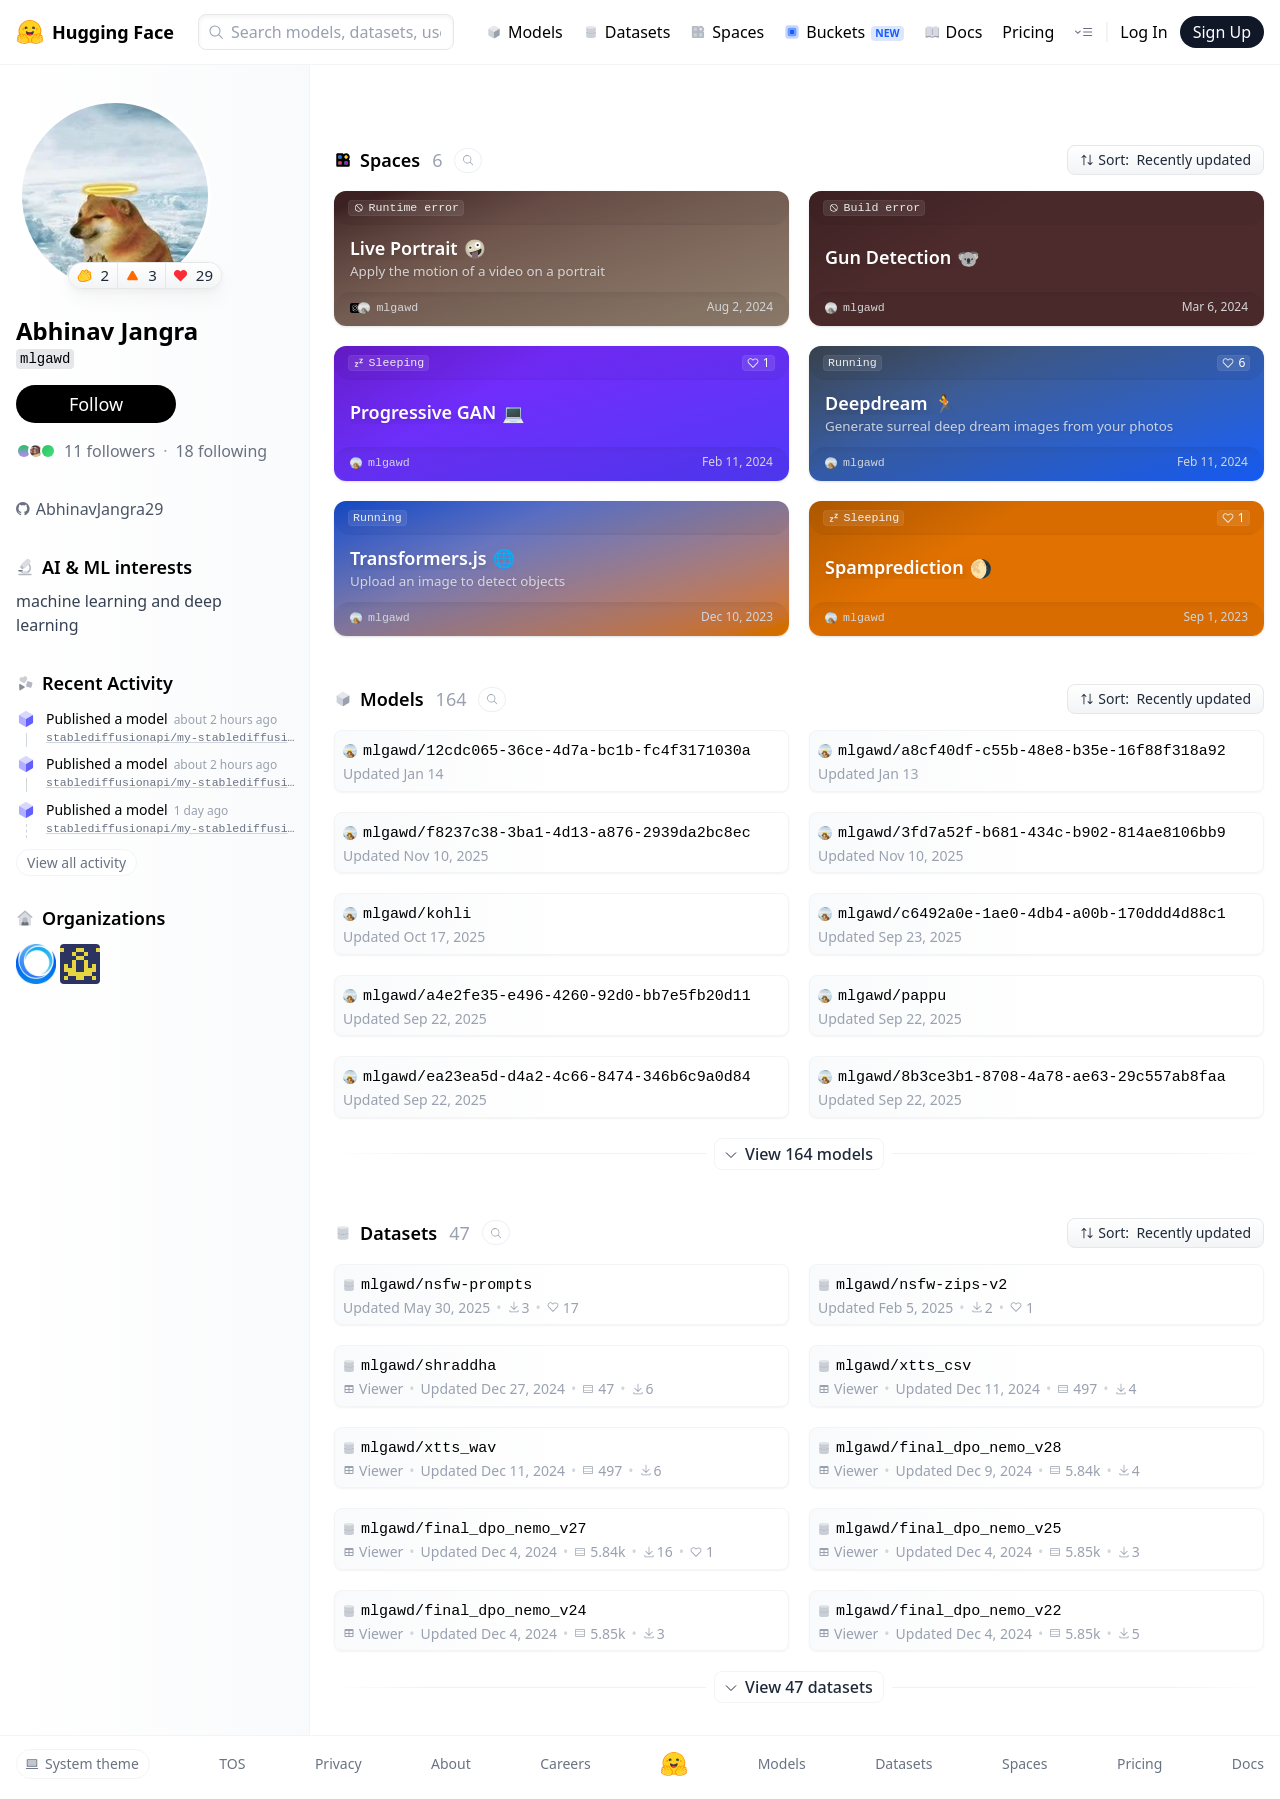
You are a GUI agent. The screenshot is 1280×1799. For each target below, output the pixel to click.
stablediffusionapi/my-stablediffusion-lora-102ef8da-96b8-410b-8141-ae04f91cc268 (172, 737)
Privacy (338, 1763)
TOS (232, 1763)
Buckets (843, 32)
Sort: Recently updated (1165, 159)
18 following (221, 451)
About (451, 1763)
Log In (1143, 32)
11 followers (109, 451)
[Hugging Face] (674, 1764)
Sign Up (1222, 32)
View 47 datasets (799, 1687)
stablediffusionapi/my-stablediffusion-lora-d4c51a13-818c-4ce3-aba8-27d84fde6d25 (172, 828)
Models (524, 32)
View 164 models (799, 1154)
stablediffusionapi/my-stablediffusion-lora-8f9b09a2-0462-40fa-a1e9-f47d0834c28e (172, 782)
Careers (565, 1763)
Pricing (1028, 32)
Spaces (727, 32)
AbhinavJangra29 (100, 509)
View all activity (76, 862)
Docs (953, 32)
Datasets (627, 32)
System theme (82, 1763)
